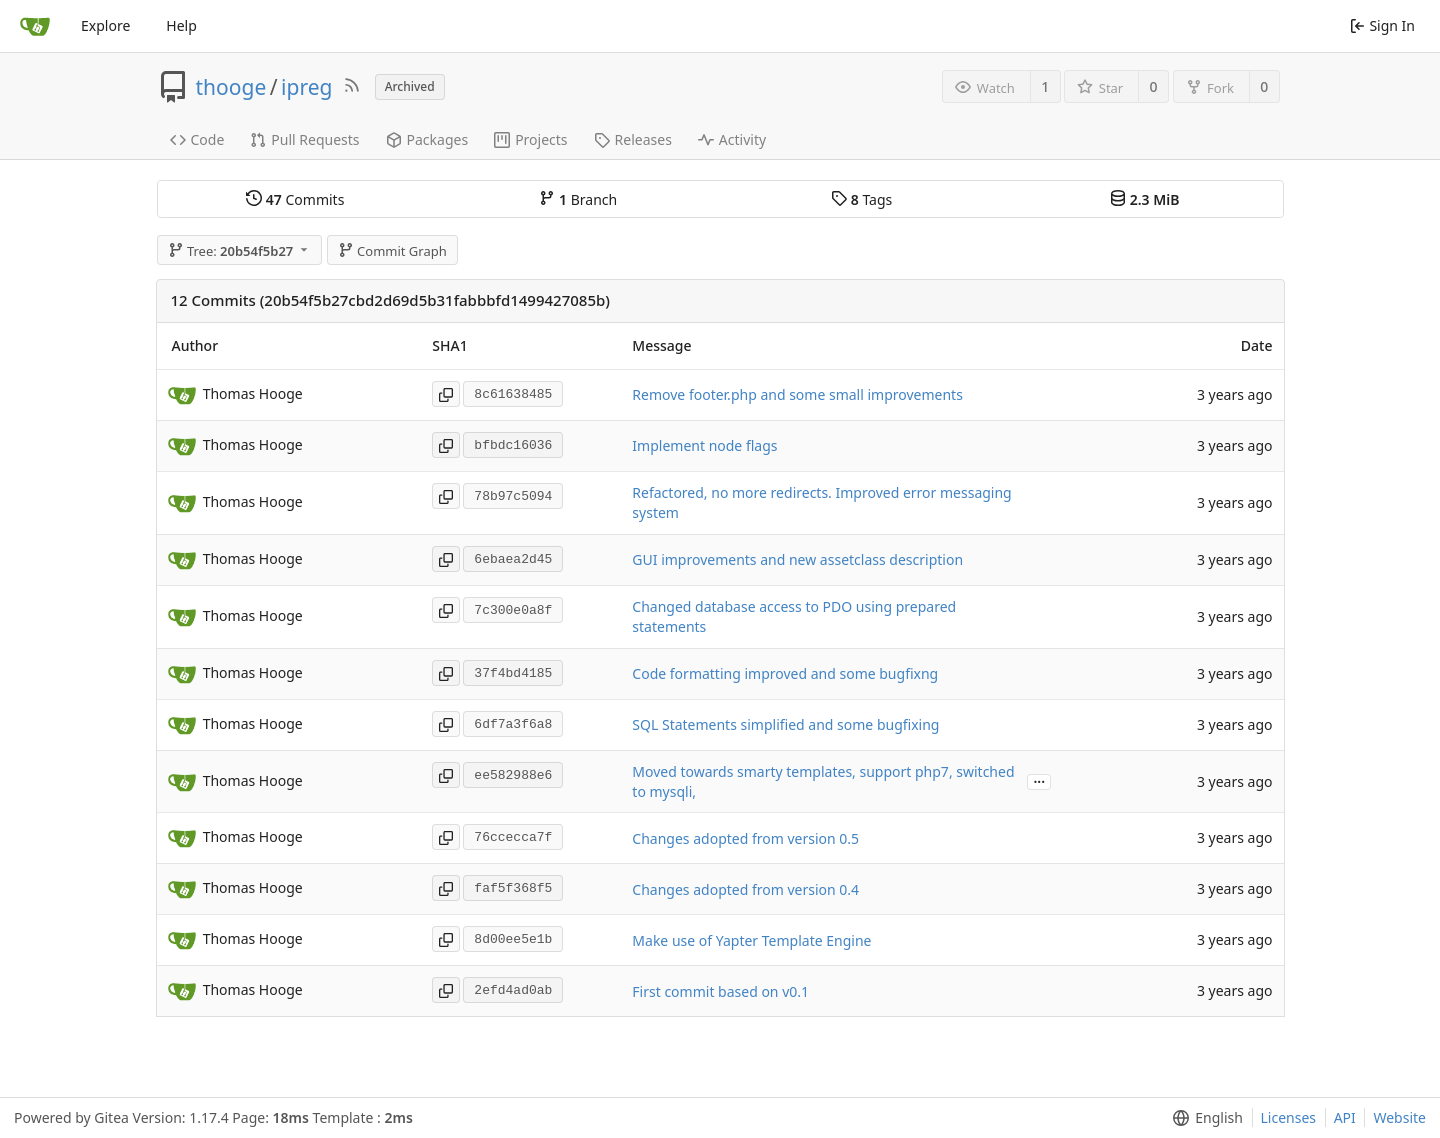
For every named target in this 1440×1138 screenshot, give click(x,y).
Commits (295, 199)
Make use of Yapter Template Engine (751, 940)
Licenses (1289, 1117)
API (1345, 1117)
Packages (427, 139)
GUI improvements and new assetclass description (797, 559)
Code (197, 139)
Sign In (1382, 25)
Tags (861, 199)
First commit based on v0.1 (720, 991)
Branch (578, 199)
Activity (732, 139)
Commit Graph (392, 251)
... (1039, 780)
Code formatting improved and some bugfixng (785, 673)
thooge (231, 87)
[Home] (35, 26)
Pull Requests (304, 139)
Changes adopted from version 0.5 (745, 838)
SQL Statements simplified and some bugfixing (785, 724)
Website (1399, 1117)
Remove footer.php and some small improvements (797, 394)
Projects (530, 139)
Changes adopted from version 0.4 (745, 889)
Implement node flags (704, 445)
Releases (633, 139)
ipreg (306, 87)
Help (181, 25)
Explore (105, 25)
